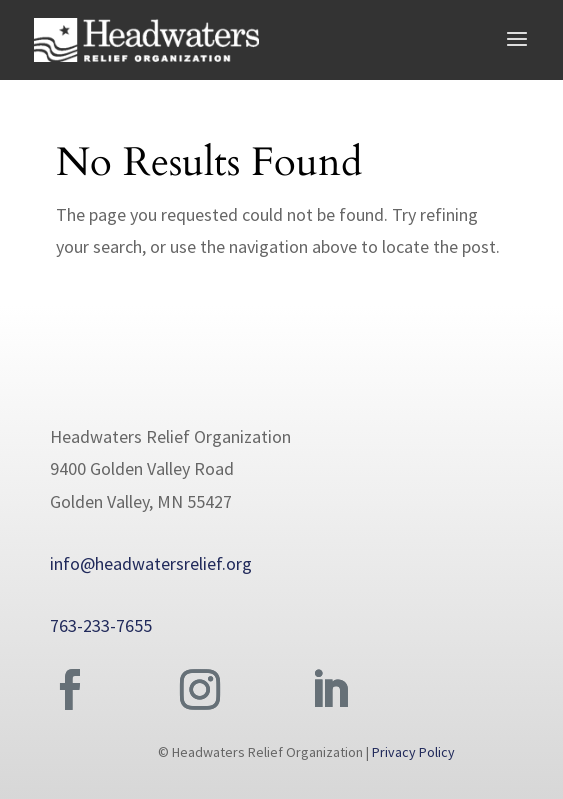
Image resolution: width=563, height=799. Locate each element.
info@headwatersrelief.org (151, 563)
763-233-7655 (101, 625)
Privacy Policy (413, 752)
